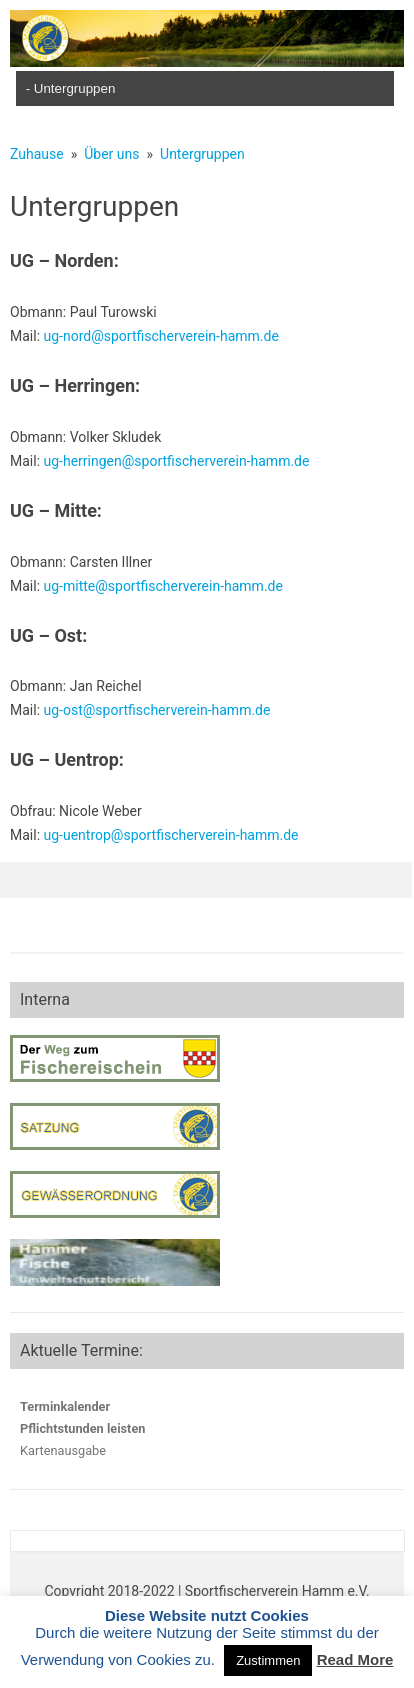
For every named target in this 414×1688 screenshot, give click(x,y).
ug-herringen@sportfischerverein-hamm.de (177, 461)
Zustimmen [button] (268, 1660)
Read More (355, 1659)
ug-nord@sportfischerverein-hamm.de (161, 336)
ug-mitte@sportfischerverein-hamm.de (163, 586)
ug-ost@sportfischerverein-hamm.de (157, 710)
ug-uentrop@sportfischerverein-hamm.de (171, 835)
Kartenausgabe (63, 1450)
